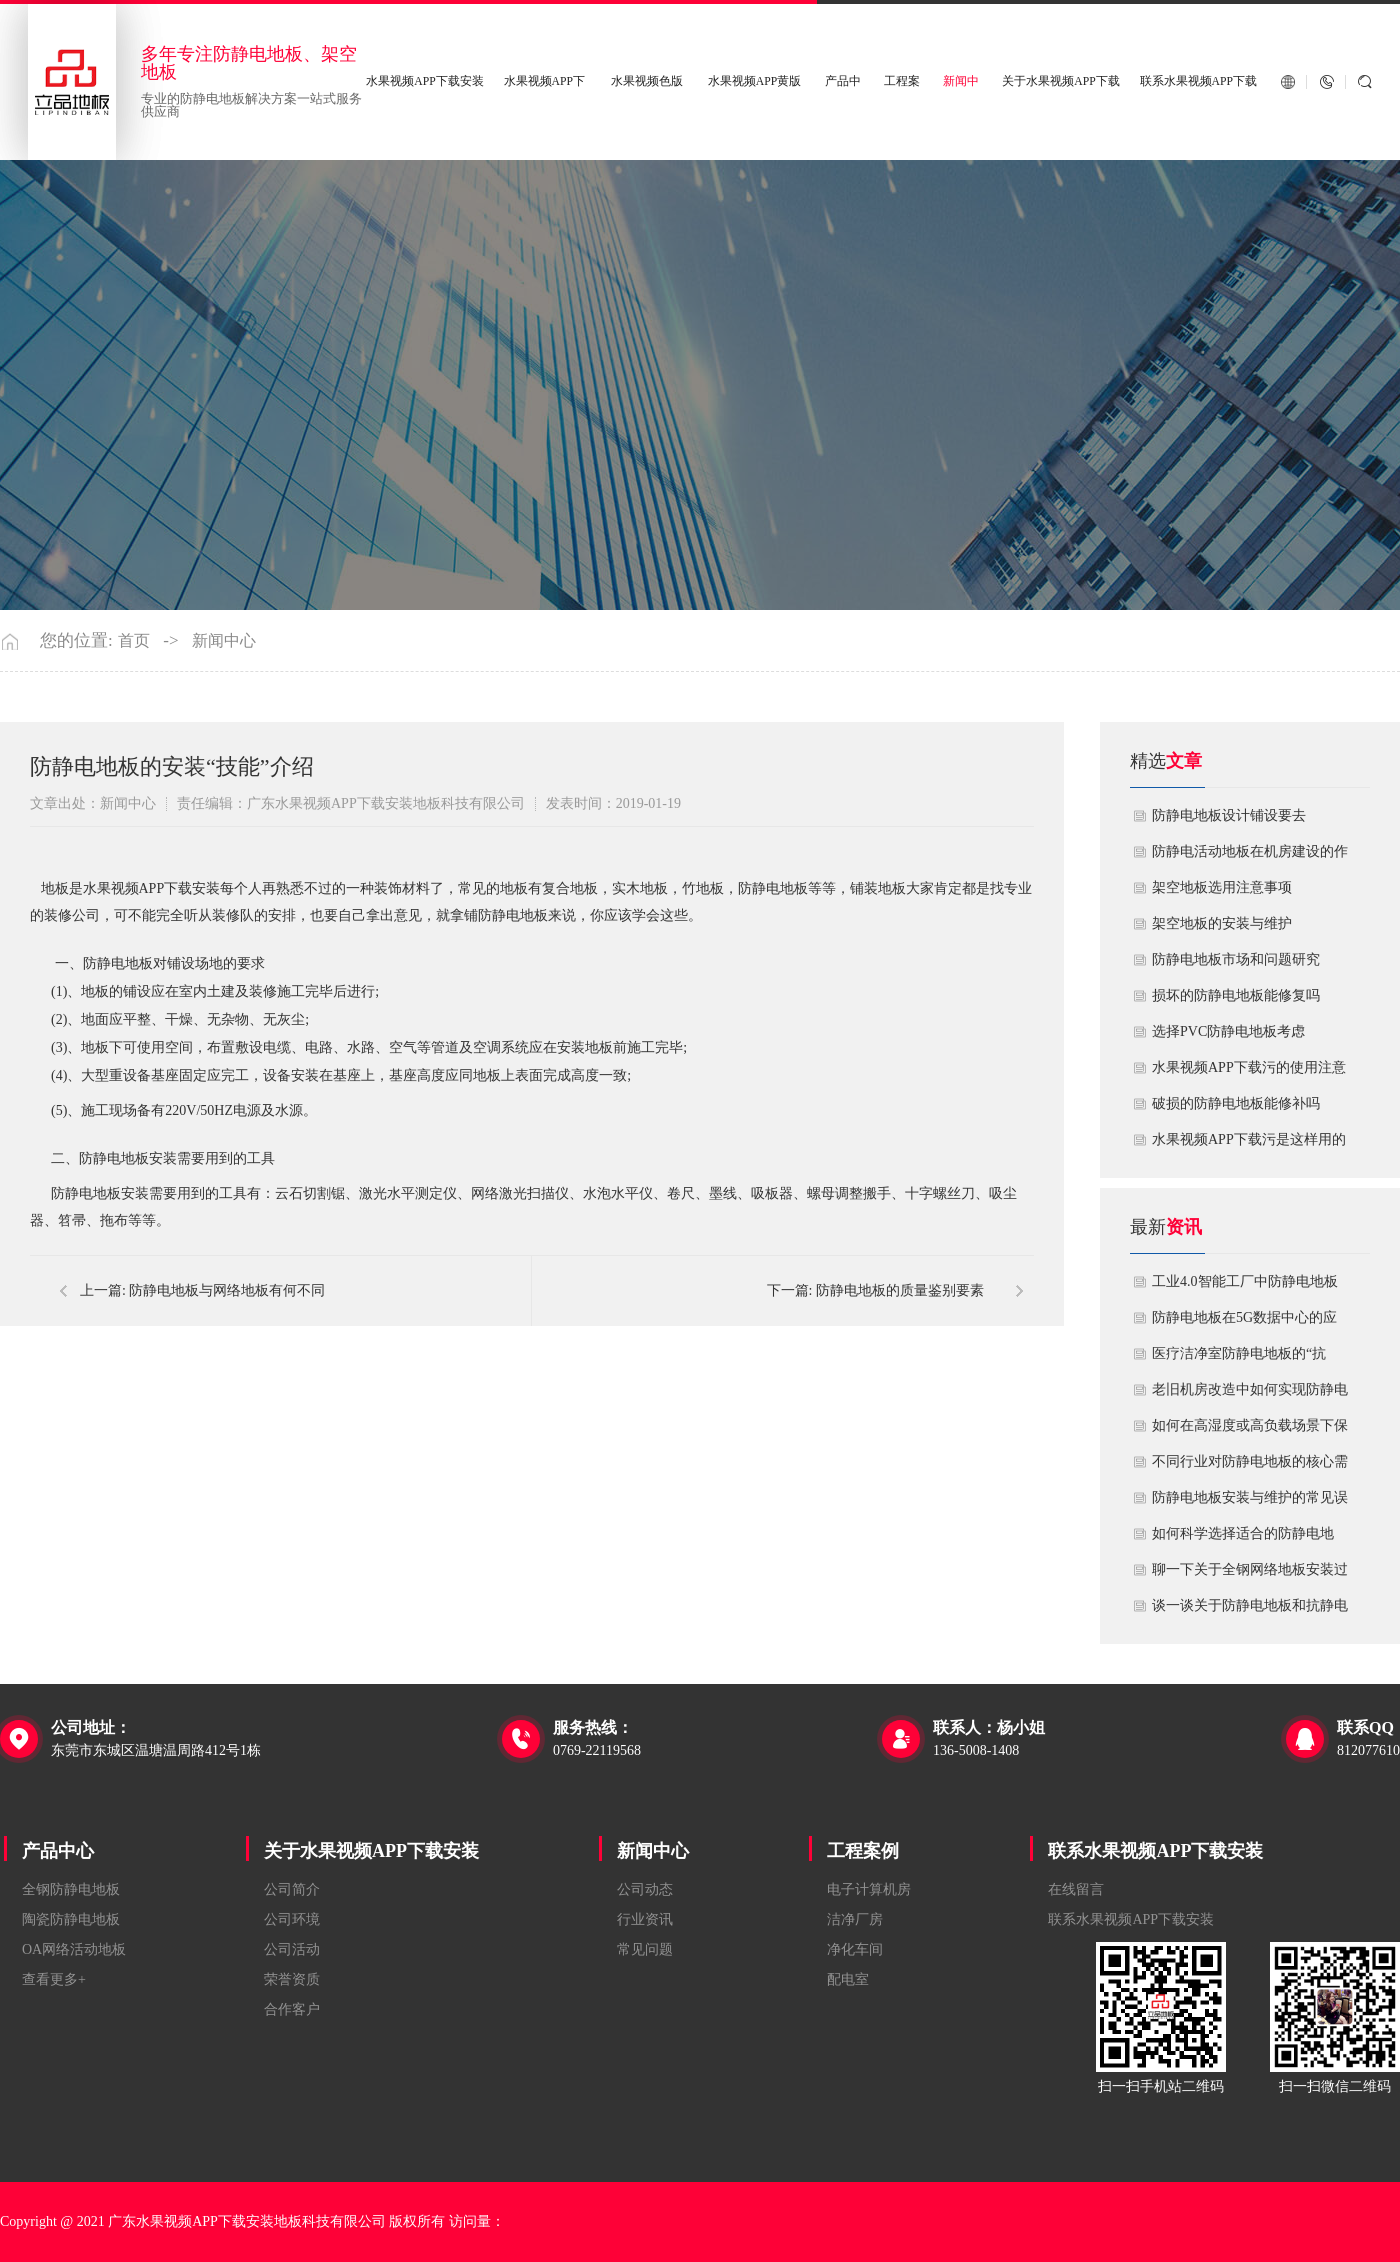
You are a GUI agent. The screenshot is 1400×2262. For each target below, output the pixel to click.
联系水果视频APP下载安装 (1155, 1851)
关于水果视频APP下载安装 (371, 1851)
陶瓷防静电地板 (71, 1919)
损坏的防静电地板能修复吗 (1236, 995)
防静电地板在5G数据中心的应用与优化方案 (1244, 1323)
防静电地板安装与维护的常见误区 (1250, 1503)
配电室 (848, 1979)
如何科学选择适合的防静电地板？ (1243, 1539)
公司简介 (292, 1889)
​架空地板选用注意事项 (1222, 887)
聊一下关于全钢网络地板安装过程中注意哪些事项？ (1250, 1575)
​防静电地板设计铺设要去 (1229, 815)
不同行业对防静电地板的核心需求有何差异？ (1250, 1467)
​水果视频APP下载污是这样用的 (1249, 1139)
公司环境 (292, 1919)
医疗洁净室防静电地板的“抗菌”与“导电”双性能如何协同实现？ (1245, 1359)
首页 (134, 641)
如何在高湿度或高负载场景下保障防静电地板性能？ (1250, 1431)
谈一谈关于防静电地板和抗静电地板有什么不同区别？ (1250, 1611)
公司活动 (292, 1949)
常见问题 (645, 1949)
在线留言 (1076, 1889)
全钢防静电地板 (71, 1889)
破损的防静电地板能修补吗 (1236, 1103)
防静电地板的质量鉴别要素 (900, 1290)
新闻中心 (224, 641)
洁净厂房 (855, 1919)
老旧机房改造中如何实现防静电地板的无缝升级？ (1250, 1395)
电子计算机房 (869, 1889)
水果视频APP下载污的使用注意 (1249, 1067)
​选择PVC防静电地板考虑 (1228, 1031)
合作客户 (292, 2009)
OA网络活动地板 (74, 1949)
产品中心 (58, 1851)
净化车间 (855, 1949)
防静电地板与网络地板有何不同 (227, 1290)
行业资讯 (645, 1919)
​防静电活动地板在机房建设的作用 (1250, 857)
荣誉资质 (292, 1979)
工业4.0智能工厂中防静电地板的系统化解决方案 (1245, 1287)
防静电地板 (773, 888)
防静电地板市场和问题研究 (1236, 959)
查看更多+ (54, 1979)
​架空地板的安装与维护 (1222, 923)
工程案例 (863, 1851)
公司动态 (645, 1889)
